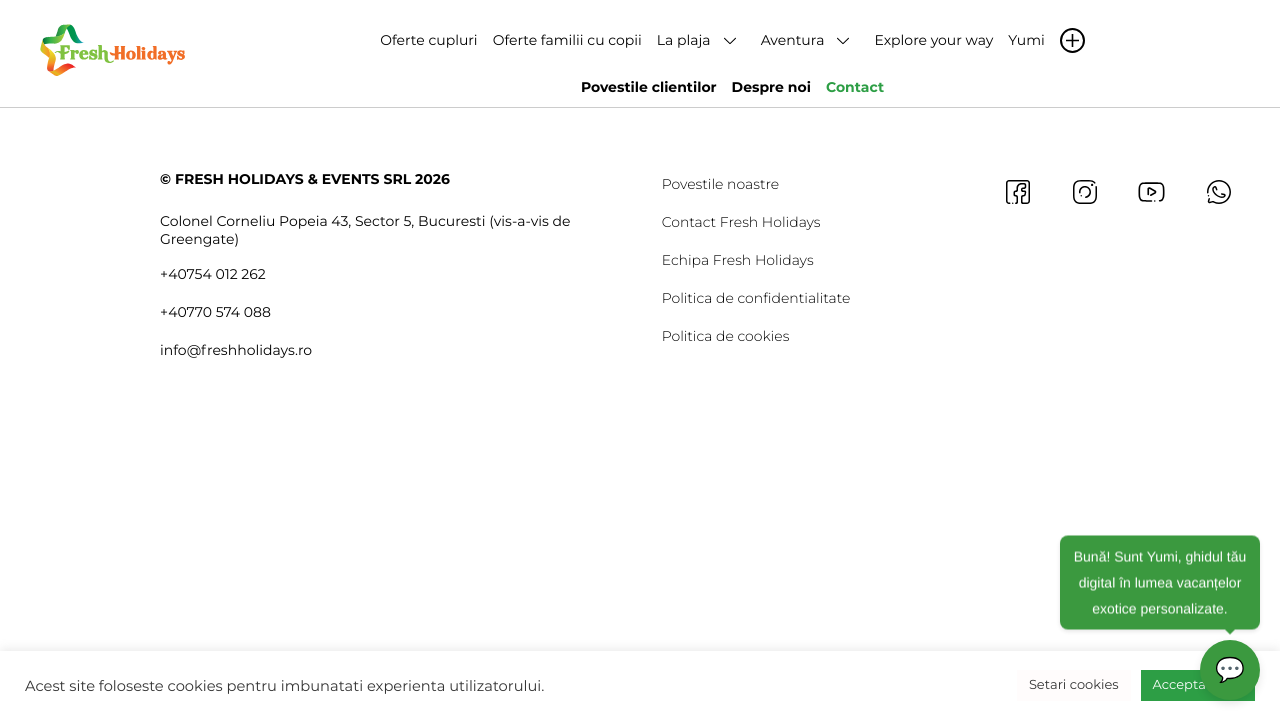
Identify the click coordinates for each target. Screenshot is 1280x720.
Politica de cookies (726, 336)
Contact (855, 87)
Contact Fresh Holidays (741, 222)
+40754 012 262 (213, 274)
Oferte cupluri (428, 40)
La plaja (684, 40)
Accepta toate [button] (1198, 685)
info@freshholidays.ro (236, 350)
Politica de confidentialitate (756, 298)
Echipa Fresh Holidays (738, 260)
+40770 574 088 (215, 312)
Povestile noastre (721, 184)
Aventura (793, 40)
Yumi (1026, 40)
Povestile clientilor (649, 87)
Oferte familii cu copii (567, 40)
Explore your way (933, 40)
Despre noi (771, 87)
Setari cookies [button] (1074, 685)
